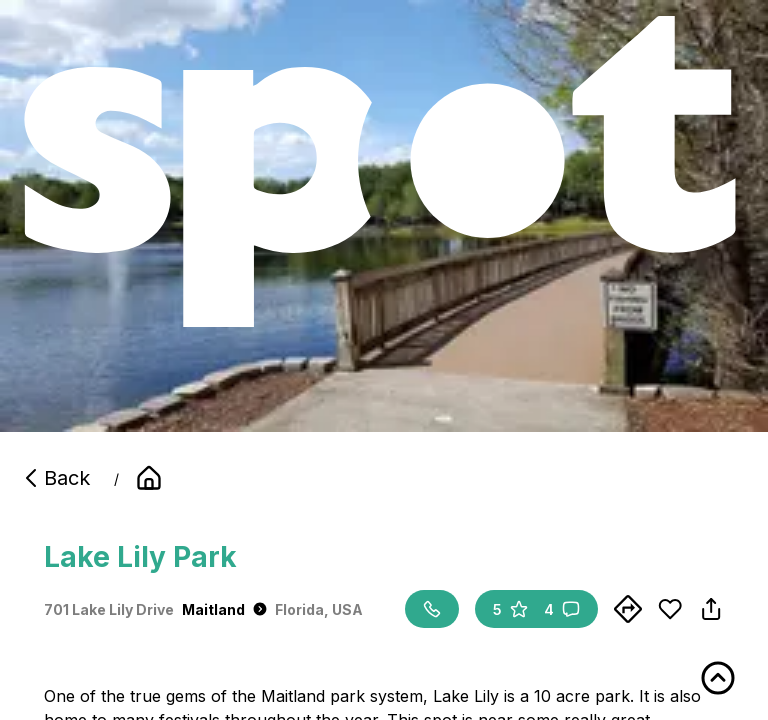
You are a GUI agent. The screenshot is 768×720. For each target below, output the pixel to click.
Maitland (224, 609)
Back (55, 478)
